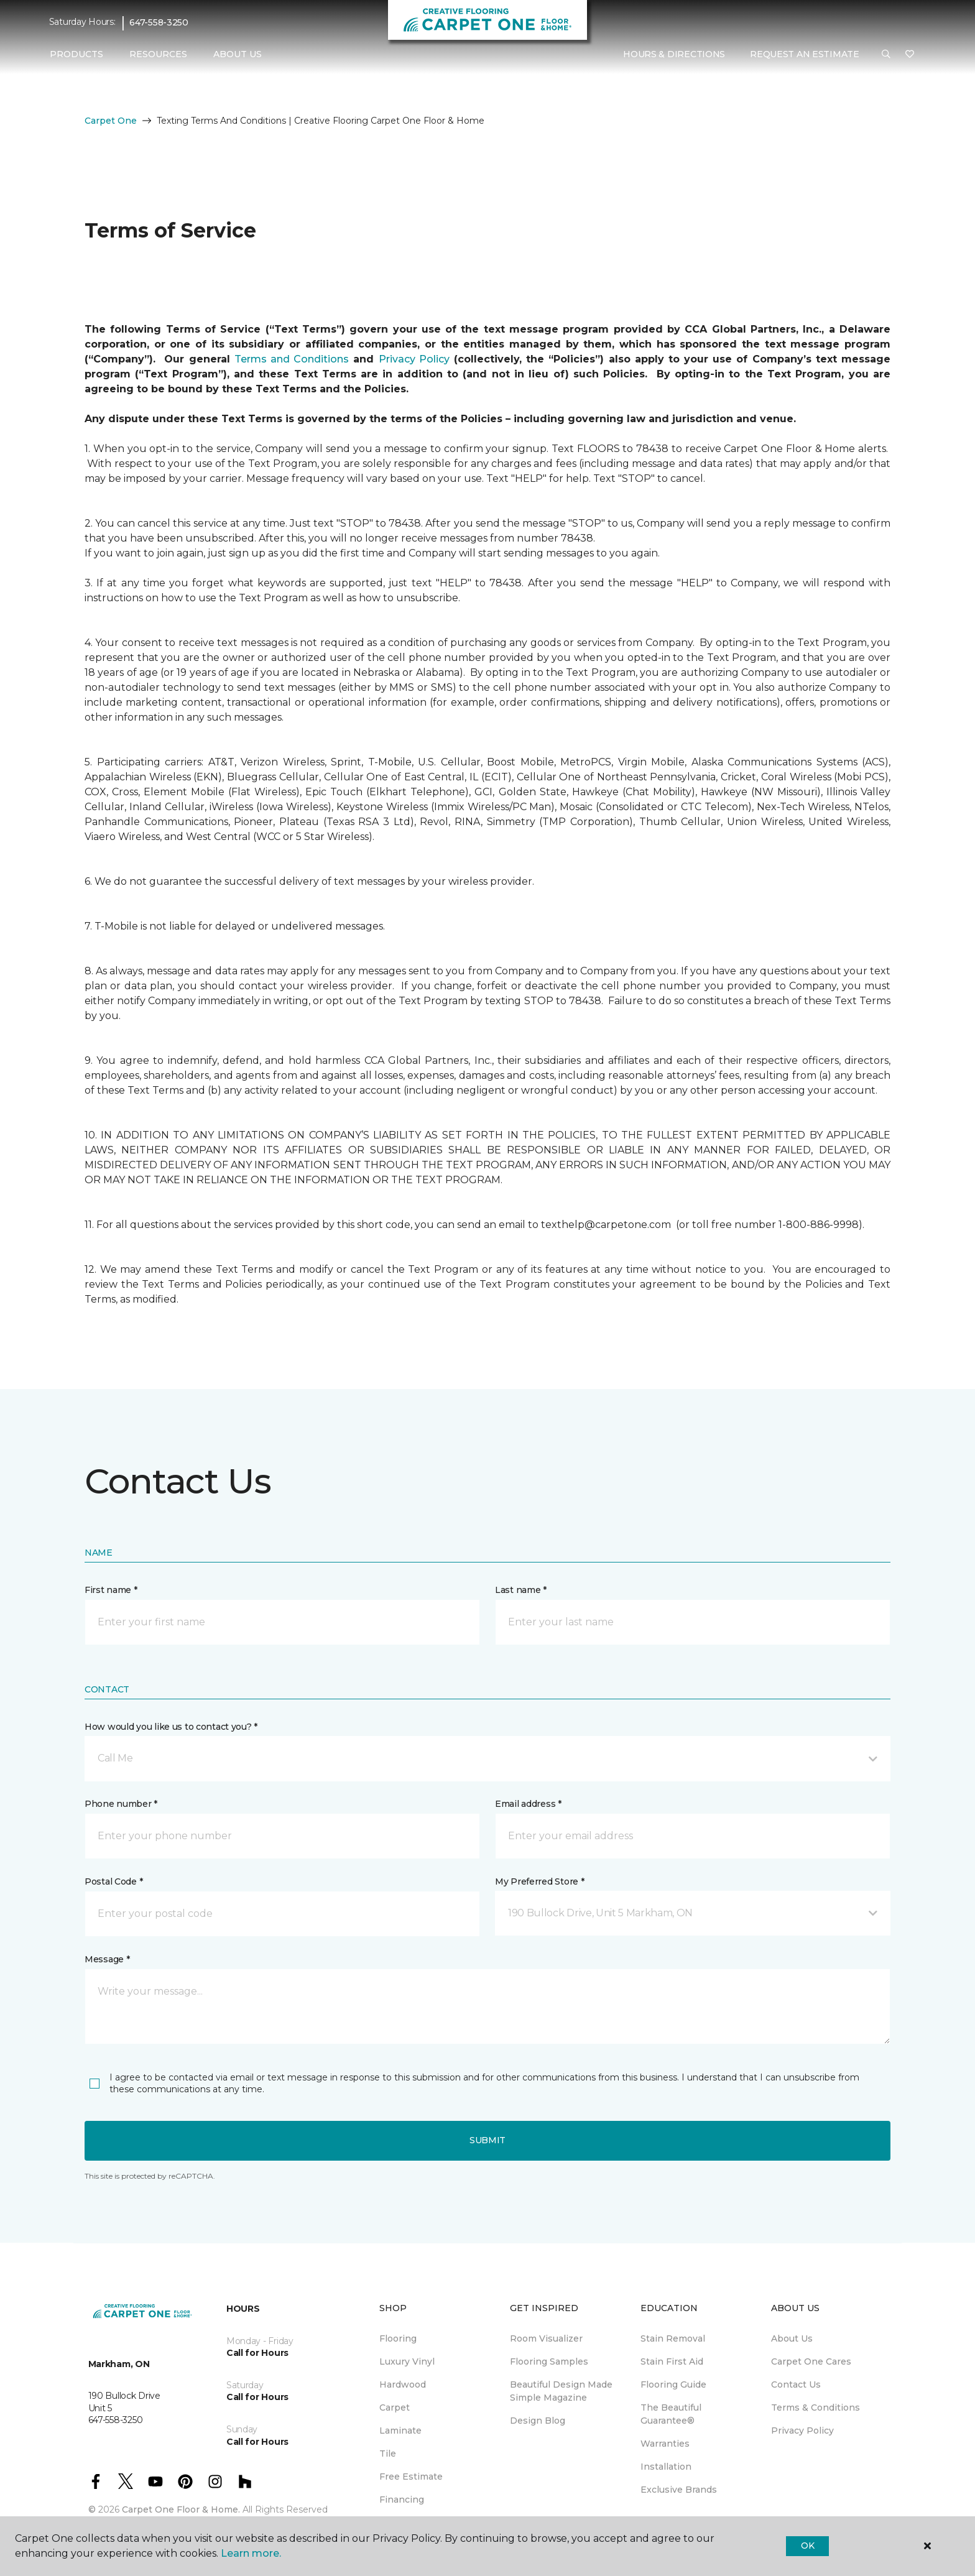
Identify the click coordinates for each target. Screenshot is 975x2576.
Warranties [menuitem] (665, 2443)
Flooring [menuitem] (398, 2338)
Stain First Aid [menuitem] (671, 2361)
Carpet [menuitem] (394, 2407)
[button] (886, 54)
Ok (807, 2545)
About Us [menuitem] (792, 2338)
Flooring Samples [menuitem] (549, 2361)
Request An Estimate (804, 54)
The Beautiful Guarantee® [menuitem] (670, 2414)
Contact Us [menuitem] (796, 2384)
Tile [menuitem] (387, 2453)
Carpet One (111, 120)
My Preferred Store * (539, 1881)
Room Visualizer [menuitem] (546, 2338)
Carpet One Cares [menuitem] (811, 2361)
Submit (487, 2140)
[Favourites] (910, 54)
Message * (107, 1959)
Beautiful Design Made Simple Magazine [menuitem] (561, 2391)
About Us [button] (237, 54)
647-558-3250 (158, 22)
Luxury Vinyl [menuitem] (407, 2361)
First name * (111, 1590)
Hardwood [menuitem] (402, 2384)
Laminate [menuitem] (400, 2430)
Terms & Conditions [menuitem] (815, 2407)
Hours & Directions (674, 54)
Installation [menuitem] (665, 2466)
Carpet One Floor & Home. (181, 2509)
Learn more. (251, 2553)
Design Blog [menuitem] (537, 2420)
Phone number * (121, 1803)
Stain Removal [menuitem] (672, 2338)
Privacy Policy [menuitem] (802, 2430)
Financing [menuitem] (401, 2499)
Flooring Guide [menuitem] (673, 2384)
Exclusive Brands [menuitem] (678, 2489)
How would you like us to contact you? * (171, 1726)
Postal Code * (113, 1881)
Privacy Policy (414, 359)
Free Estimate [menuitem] (411, 2476)
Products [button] (76, 54)
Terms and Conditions (291, 359)
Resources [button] (158, 54)
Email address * (528, 1803)
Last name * (521, 1590)
